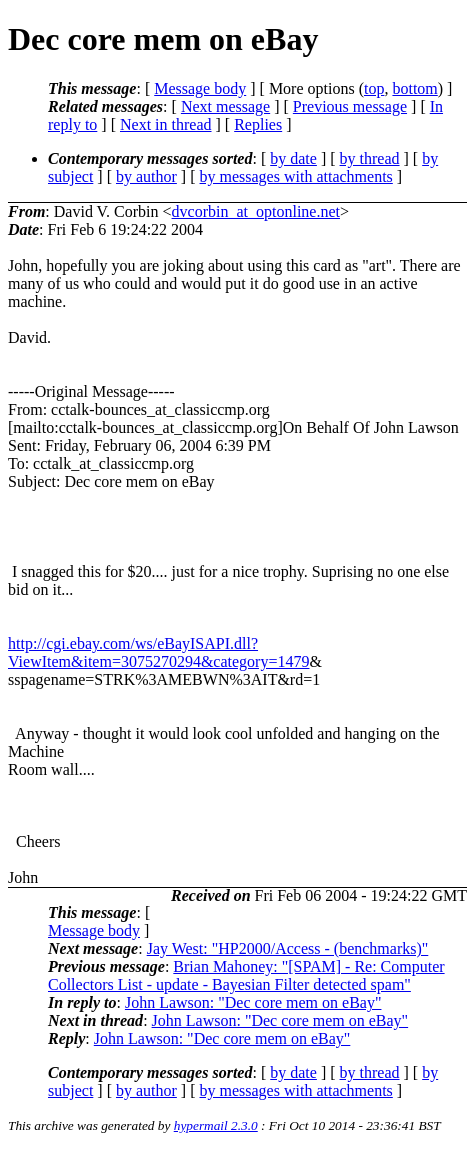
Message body (200, 88)
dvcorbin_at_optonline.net (256, 211)
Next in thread (166, 124)
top (374, 88)
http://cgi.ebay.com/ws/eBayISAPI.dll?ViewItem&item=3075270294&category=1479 (158, 652)
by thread (370, 158)
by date (293, 158)
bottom (414, 88)
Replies (258, 124)
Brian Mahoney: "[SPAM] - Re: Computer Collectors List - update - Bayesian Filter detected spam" (246, 975)
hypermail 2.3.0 (216, 1125)
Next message (225, 106)
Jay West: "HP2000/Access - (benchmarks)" (288, 948)
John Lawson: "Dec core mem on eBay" (253, 1002)
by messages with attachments (296, 176)
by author (146, 176)
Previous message (350, 106)
